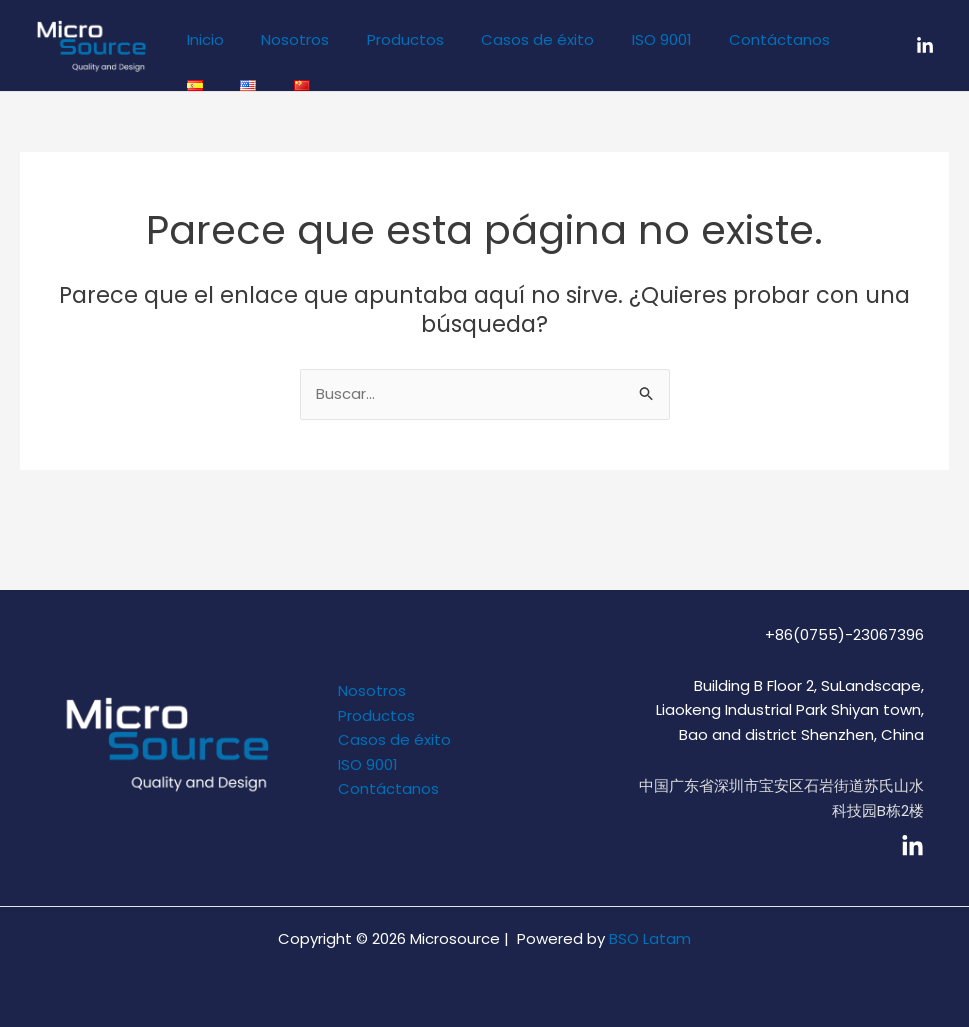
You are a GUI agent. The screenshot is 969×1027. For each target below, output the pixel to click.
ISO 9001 (628, 39)
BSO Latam (650, 938)
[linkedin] (912, 846)
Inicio (201, 39)
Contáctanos (738, 39)
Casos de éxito (511, 39)
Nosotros (284, 39)
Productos (386, 39)
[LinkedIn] (925, 46)
